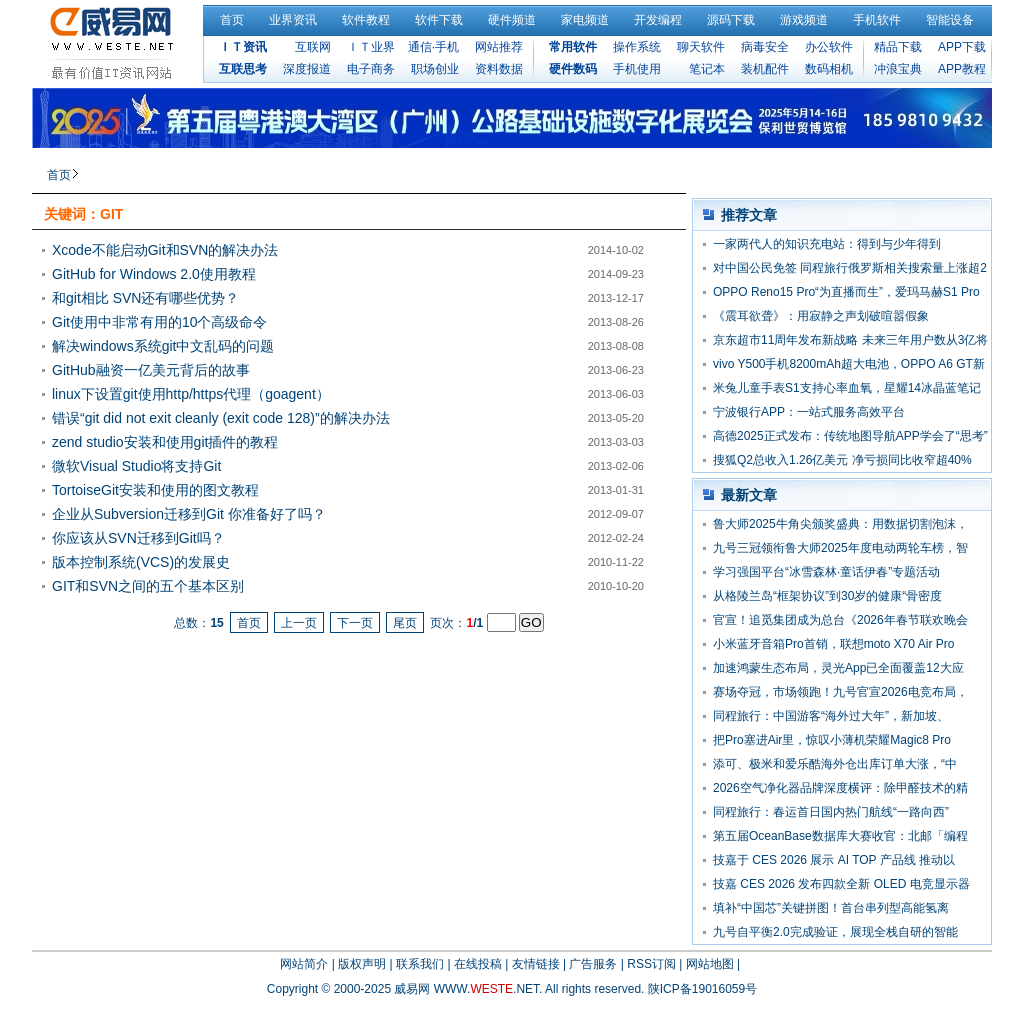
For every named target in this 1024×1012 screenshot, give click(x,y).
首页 (232, 20)
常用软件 (573, 47)
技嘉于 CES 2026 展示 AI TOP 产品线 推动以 (834, 860)
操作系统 (637, 47)
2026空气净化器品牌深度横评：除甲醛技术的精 (840, 788)
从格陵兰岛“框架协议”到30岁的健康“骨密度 (827, 596)
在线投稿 (478, 964)
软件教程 (366, 20)
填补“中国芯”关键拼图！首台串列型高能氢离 (831, 908)
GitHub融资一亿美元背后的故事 (151, 370)
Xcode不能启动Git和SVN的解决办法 (165, 250)
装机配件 (765, 69)
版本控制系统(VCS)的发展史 (141, 562)
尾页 (405, 623)
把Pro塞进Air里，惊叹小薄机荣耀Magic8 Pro (832, 740)
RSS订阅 (651, 964)
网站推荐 (499, 47)
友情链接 (536, 964)
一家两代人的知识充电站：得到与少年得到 (827, 244)
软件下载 (439, 20)
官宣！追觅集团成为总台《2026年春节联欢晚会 (840, 620)
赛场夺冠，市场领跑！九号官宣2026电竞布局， (840, 692)
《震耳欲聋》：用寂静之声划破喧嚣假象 (821, 316)
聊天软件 (701, 47)
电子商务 (371, 69)
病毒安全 (765, 47)
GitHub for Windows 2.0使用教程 (154, 274)
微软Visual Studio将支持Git (136, 466)
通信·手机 (433, 47)
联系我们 (420, 964)
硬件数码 (573, 69)
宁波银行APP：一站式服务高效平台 (809, 412)
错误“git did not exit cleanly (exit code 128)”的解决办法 (221, 418)
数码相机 (829, 69)
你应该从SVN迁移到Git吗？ (138, 538)
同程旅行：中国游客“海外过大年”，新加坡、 (831, 716)
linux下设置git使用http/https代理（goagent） (191, 394)
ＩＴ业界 (371, 47)
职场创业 (435, 69)
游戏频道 (804, 20)
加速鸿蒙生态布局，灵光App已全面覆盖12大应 (838, 668)
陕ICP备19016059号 (702, 989)
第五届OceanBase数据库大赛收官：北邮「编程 (840, 836)
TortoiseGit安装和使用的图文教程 (155, 490)
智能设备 (950, 20)
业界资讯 (293, 20)
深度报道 (307, 69)
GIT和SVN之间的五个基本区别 (148, 586)
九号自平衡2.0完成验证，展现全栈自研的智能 (835, 932)
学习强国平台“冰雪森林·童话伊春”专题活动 (826, 572)
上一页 (299, 623)
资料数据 (499, 69)
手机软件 (877, 20)
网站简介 (304, 964)
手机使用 (637, 69)
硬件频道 (512, 20)
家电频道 (585, 20)
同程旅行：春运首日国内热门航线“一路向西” (831, 812)
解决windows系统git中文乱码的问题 (163, 346)
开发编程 (658, 20)
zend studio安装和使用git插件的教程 (165, 442)
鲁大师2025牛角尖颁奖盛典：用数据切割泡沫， (840, 524)
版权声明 (362, 964)
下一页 (355, 623)
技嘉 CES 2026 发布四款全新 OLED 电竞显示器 (841, 884)
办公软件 (829, 47)
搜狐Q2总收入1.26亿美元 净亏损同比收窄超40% (842, 460)
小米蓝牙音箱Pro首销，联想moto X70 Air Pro (833, 644)
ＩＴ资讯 (243, 47)
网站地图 (710, 964)
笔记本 (707, 69)
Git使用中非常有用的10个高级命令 (159, 322)
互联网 (313, 47)
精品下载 (898, 47)
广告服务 (593, 964)
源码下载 (731, 20)
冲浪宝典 (898, 69)
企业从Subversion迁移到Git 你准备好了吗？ (189, 514)
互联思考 (243, 69)
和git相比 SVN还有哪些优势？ (145, 298)
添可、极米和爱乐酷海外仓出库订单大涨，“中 (835, 764)
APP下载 (962, 47)
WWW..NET (486, 989)
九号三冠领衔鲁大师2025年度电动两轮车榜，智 (840, 548)
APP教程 (962, 69)
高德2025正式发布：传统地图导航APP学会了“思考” (850, 436)
